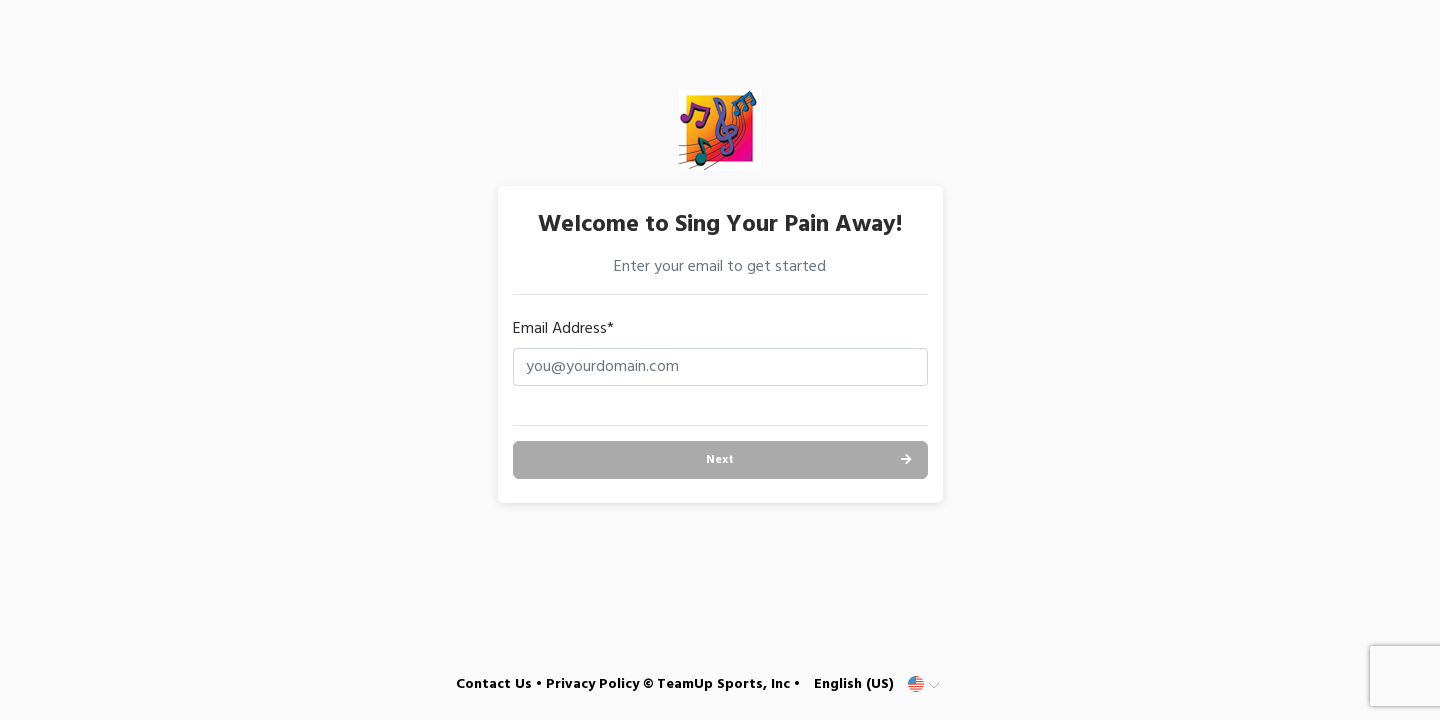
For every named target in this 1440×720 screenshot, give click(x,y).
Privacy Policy (592, 684)
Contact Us (494, 684)
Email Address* (563, 329)
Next (720, 460)
